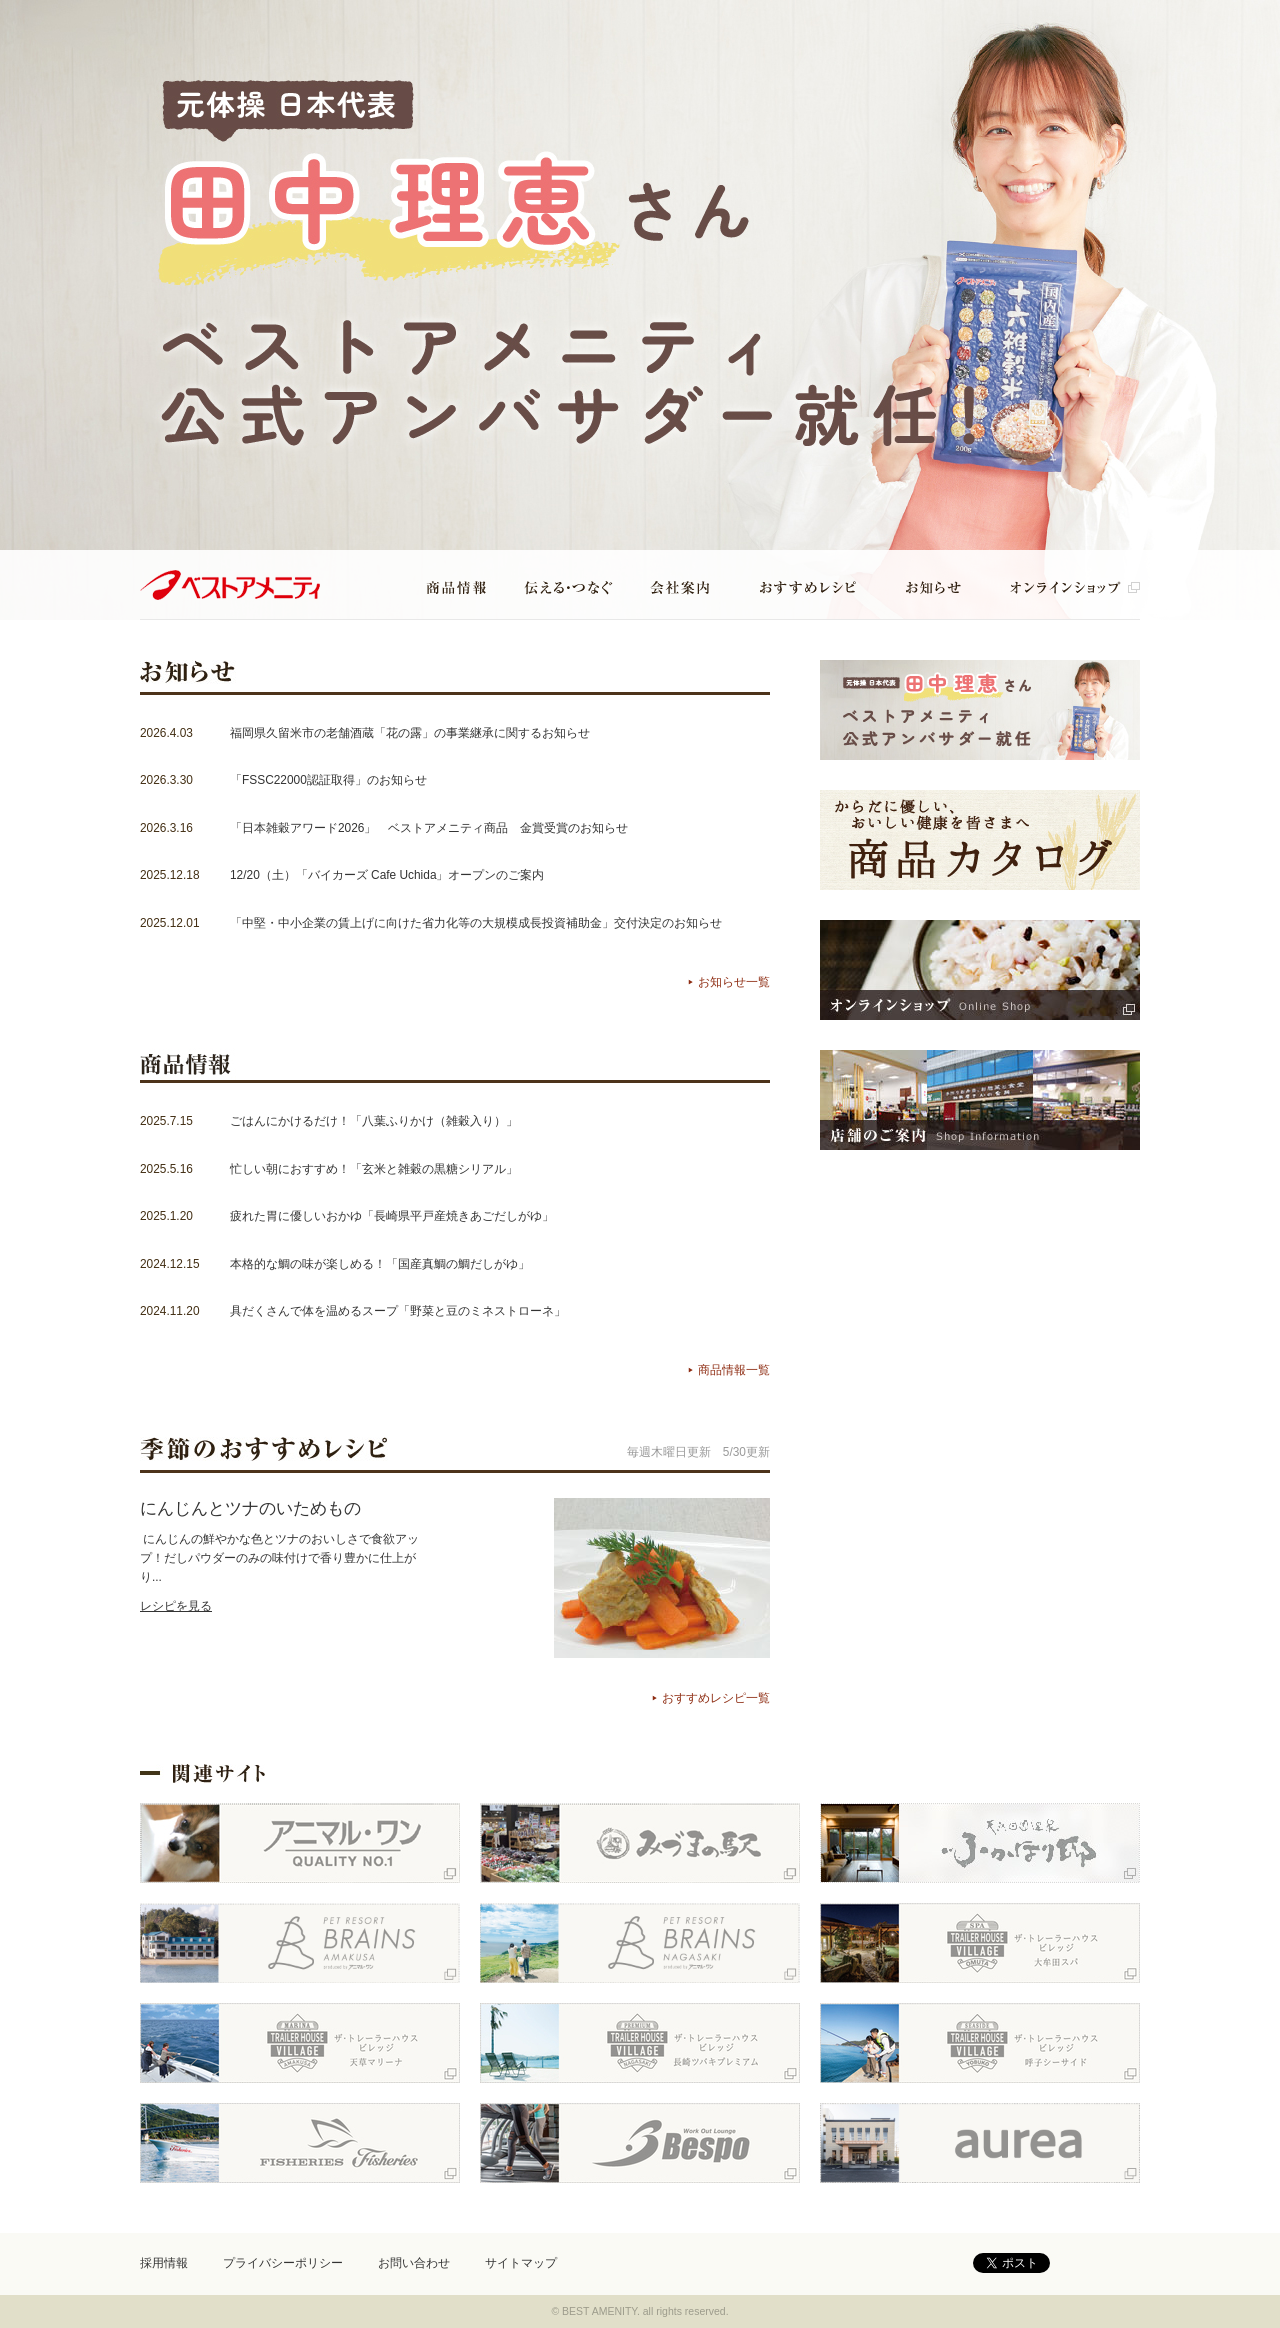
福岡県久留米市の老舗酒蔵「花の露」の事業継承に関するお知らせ (410, 733)
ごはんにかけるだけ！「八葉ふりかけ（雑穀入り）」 (374, 1121)
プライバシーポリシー (283, 2263)
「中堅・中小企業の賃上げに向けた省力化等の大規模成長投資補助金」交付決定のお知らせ (476, 923)
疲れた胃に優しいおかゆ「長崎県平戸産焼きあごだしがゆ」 (392, 1216)
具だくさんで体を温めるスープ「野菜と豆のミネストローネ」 (398, 1311)
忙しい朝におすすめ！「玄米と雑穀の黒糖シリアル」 (374, 1169)
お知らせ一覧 (734, 982)
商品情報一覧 (734, 1370)
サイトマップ (521, 2263)
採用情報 (164, 2263)
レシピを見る (176, 1606)
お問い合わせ (414, 2263)
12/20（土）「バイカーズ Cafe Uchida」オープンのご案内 (387, 875)
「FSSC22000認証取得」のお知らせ (328, 780)
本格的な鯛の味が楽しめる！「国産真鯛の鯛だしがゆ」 (380, 1264)
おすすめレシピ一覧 (716, 1698)
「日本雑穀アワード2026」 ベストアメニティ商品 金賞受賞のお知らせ (429, 828)
